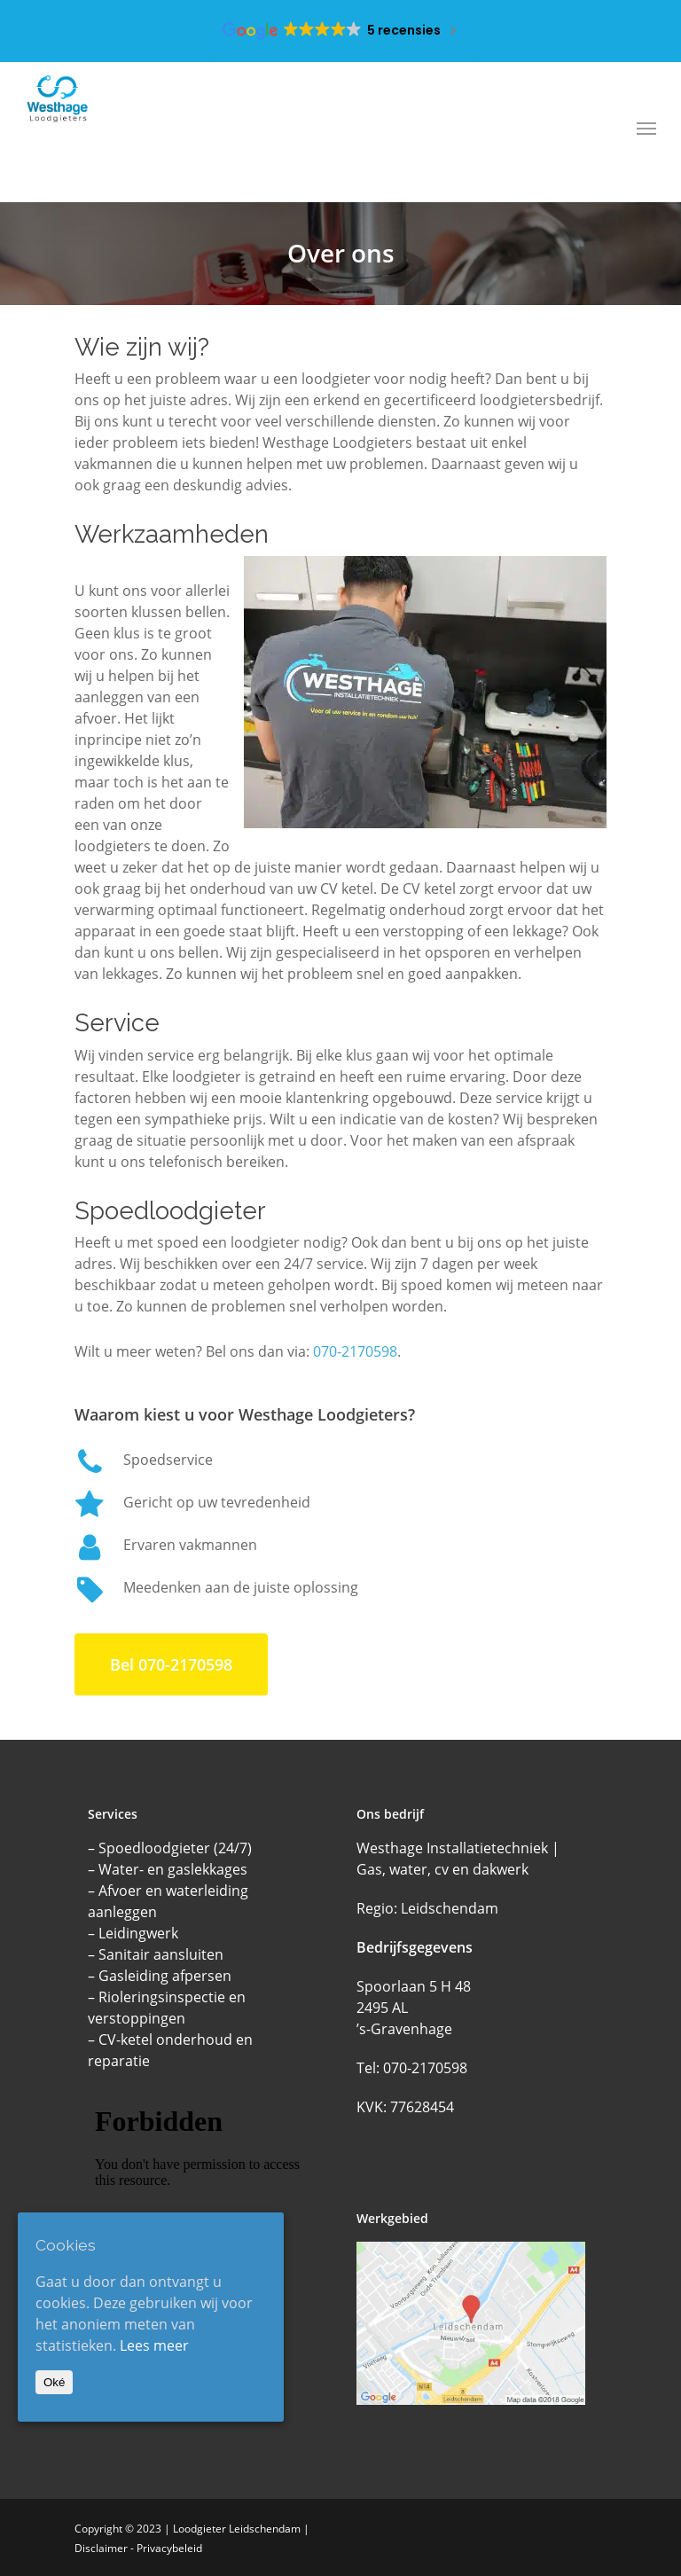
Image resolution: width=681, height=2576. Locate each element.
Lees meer (154, 2345)
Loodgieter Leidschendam (237, 2528)
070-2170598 (355, 1351)
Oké (54, 2382)
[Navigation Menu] (646, 128)
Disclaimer (101, 2548)
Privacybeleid (169, 2548)
